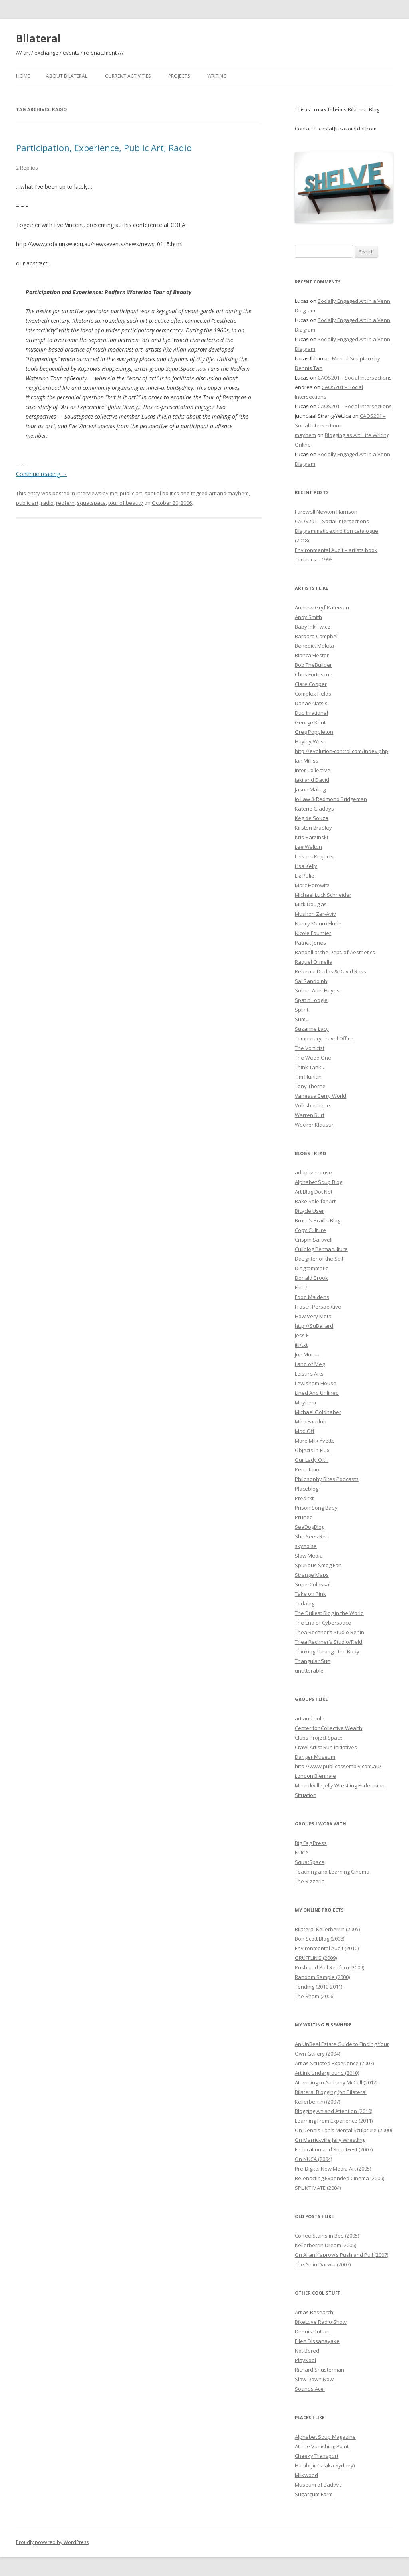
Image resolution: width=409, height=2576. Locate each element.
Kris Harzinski (311, 837)
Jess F (301, 1335)
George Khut (310, 722)
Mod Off (304, 1431)
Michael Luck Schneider (323, 894)
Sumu (302, 1019)
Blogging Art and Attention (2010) (333, 2111)
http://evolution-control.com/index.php (341, 751)
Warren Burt (309, 1115)
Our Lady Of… (311, 1459)
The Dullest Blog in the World (329, 1613)
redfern (65, 502)
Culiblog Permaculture (321, 1249)
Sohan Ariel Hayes (317, 990)
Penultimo (307, 1469)
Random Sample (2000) (322, 1977)
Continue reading (41, 474)
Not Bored (307, 2350)
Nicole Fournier (313, 933)
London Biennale (315, 1775)
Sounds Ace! (310, 2388)
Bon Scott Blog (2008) (319, 1938)
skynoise (306, 1546)
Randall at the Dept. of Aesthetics (335, 952)
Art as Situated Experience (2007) (334, 2063)
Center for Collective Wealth (328, 1728)
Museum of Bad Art (318, 2484)
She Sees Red (312, 1536)
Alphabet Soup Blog (318, 1182)
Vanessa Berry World (320, 1095)
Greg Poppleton (314, 731)
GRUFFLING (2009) (316, 1957)
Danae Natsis (311, 703)
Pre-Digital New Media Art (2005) (333, 2168)
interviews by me (96, 493)
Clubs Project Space (319, 1737)
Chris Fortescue (313, 674)
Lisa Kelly (306, 866)
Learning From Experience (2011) (334, 2120)
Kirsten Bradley (313, 827)
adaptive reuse (313, 1172)
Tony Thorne (310, 1086)
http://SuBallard (314, 1325)
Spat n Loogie (311, 1000)
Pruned (304, 1517)
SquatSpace (309, 1862)
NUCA (301, 1852)
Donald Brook (311, 1277)
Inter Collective (312, 770)
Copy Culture (310, 1230)
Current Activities (128, 76)
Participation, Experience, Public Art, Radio (104, 148)
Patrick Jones (310, 942)
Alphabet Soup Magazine (325, 2436)
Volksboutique (312, 1105)
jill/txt (301, 1344)
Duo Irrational (311, 712)
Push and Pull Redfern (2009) (329, 1967)
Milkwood (306, 2475)
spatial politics (162, 493)
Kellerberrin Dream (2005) (325, 2245)
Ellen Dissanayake (317, 2341)
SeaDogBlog (309, 1526)
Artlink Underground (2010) (327, 2072)
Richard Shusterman (319, 2369)
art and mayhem (229, 493)
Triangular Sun (312, 1661)
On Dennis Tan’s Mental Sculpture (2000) (343, 2130)
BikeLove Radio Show (321, 2321)
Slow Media (309, 1555)
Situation (305, 1795)
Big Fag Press (311, 1842)
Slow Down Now (314, 2379)
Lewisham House (315, 1383)
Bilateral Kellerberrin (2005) (327, 1929)
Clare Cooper (311, 684)
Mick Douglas (311, 904)
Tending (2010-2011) (318, 1986)
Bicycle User (309, 1210)
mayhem (305, 435)
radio (47, 502)
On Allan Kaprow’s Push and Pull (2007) (341, 2254)
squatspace (91, 502)
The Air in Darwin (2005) (323, 2264)
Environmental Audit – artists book (336, 550)
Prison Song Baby (316, 1507)
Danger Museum (315, 1756)
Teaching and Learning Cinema (332, 1871)
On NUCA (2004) (313, 2159)
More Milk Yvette (315, 1440)
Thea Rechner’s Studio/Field (328, 1641)
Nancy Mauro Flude (318, 923)
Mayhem (305, 1402)
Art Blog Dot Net (313, 1191)
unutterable (309, 1670)
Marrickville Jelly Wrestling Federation (340, 1785)
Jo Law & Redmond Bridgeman (331, 799)
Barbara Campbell (317, 636)
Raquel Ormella (313, 961)
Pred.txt (304, 1498)
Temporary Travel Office (324, 1038)
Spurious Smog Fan (318, 1565)
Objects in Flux (312, 1450)
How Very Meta (313, 1316)
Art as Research (314, 2312)
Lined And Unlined (317, 1392)
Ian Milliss (306, 760)
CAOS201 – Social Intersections (355, 377)
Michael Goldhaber (318, 1412)
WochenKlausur (314, 1124)
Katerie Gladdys (314, 808)
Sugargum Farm (314, 2494)
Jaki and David (312, 779)
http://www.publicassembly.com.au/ (338, 1766)
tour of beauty (125, 502)
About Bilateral (66, 76)
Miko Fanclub (310, 1421)
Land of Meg (310, 1364)
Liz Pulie (304, 875)
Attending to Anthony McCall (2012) (336, 2082)
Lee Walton (308, 846)
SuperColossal (312, 1584)
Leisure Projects (314, 856)
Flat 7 (301, 1287)
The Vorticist (309, 1048)
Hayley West (310, 741)
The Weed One (313, 1057)
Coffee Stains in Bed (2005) (327, 2235)
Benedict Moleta (314, 645)
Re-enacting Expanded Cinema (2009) (339, 2178)
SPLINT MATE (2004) (318, 2187)
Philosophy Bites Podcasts (327, 1479)
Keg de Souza (311, 818)
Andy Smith (308, 617)
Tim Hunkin (308, 1076)
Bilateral (38, 38)
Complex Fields (313, 693)
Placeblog (306, 1488)
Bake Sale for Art (315, 1201)
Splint (301, 1009)
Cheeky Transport (316, 2455)
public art (131, 493)
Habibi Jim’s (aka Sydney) (325, 2465)
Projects (179, 76)
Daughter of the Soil (319, 1258)
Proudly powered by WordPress (52, 2542)
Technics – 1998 (313, 559)
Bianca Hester (312, 655)
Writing (217, 76)
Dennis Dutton (312, 2331)
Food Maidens (312, 1297)
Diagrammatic (311, 1268)
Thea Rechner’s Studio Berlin (329, 1632)
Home (23, 76)
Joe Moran (307, 1354)
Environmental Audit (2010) (327, 1948)
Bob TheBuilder (313, 664)
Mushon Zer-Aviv (315, 913)
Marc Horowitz (312, 885)
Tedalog (304, 1603)
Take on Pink (310, 1593)
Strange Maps (312, 1574)
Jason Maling (310, 789)
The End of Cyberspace (323, 1622)
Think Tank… (310, 1067)
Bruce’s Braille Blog (317, 1220)
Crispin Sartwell (313, 1239)
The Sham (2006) (314, 1996)
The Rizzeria (310, 1881)
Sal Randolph (311, 981)
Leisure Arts (309, 1373)
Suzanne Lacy (312, 1028)
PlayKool (305, 2360)
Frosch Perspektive (318, 1306)
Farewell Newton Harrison (326, 511)
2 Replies (27, 167)
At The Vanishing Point (322, 2446)
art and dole (309, 1718)
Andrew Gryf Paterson (322, 607)
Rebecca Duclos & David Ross (330, 971)
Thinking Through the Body (327, 1651)
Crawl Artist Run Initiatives (326, 1747)
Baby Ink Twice (312, 626)
